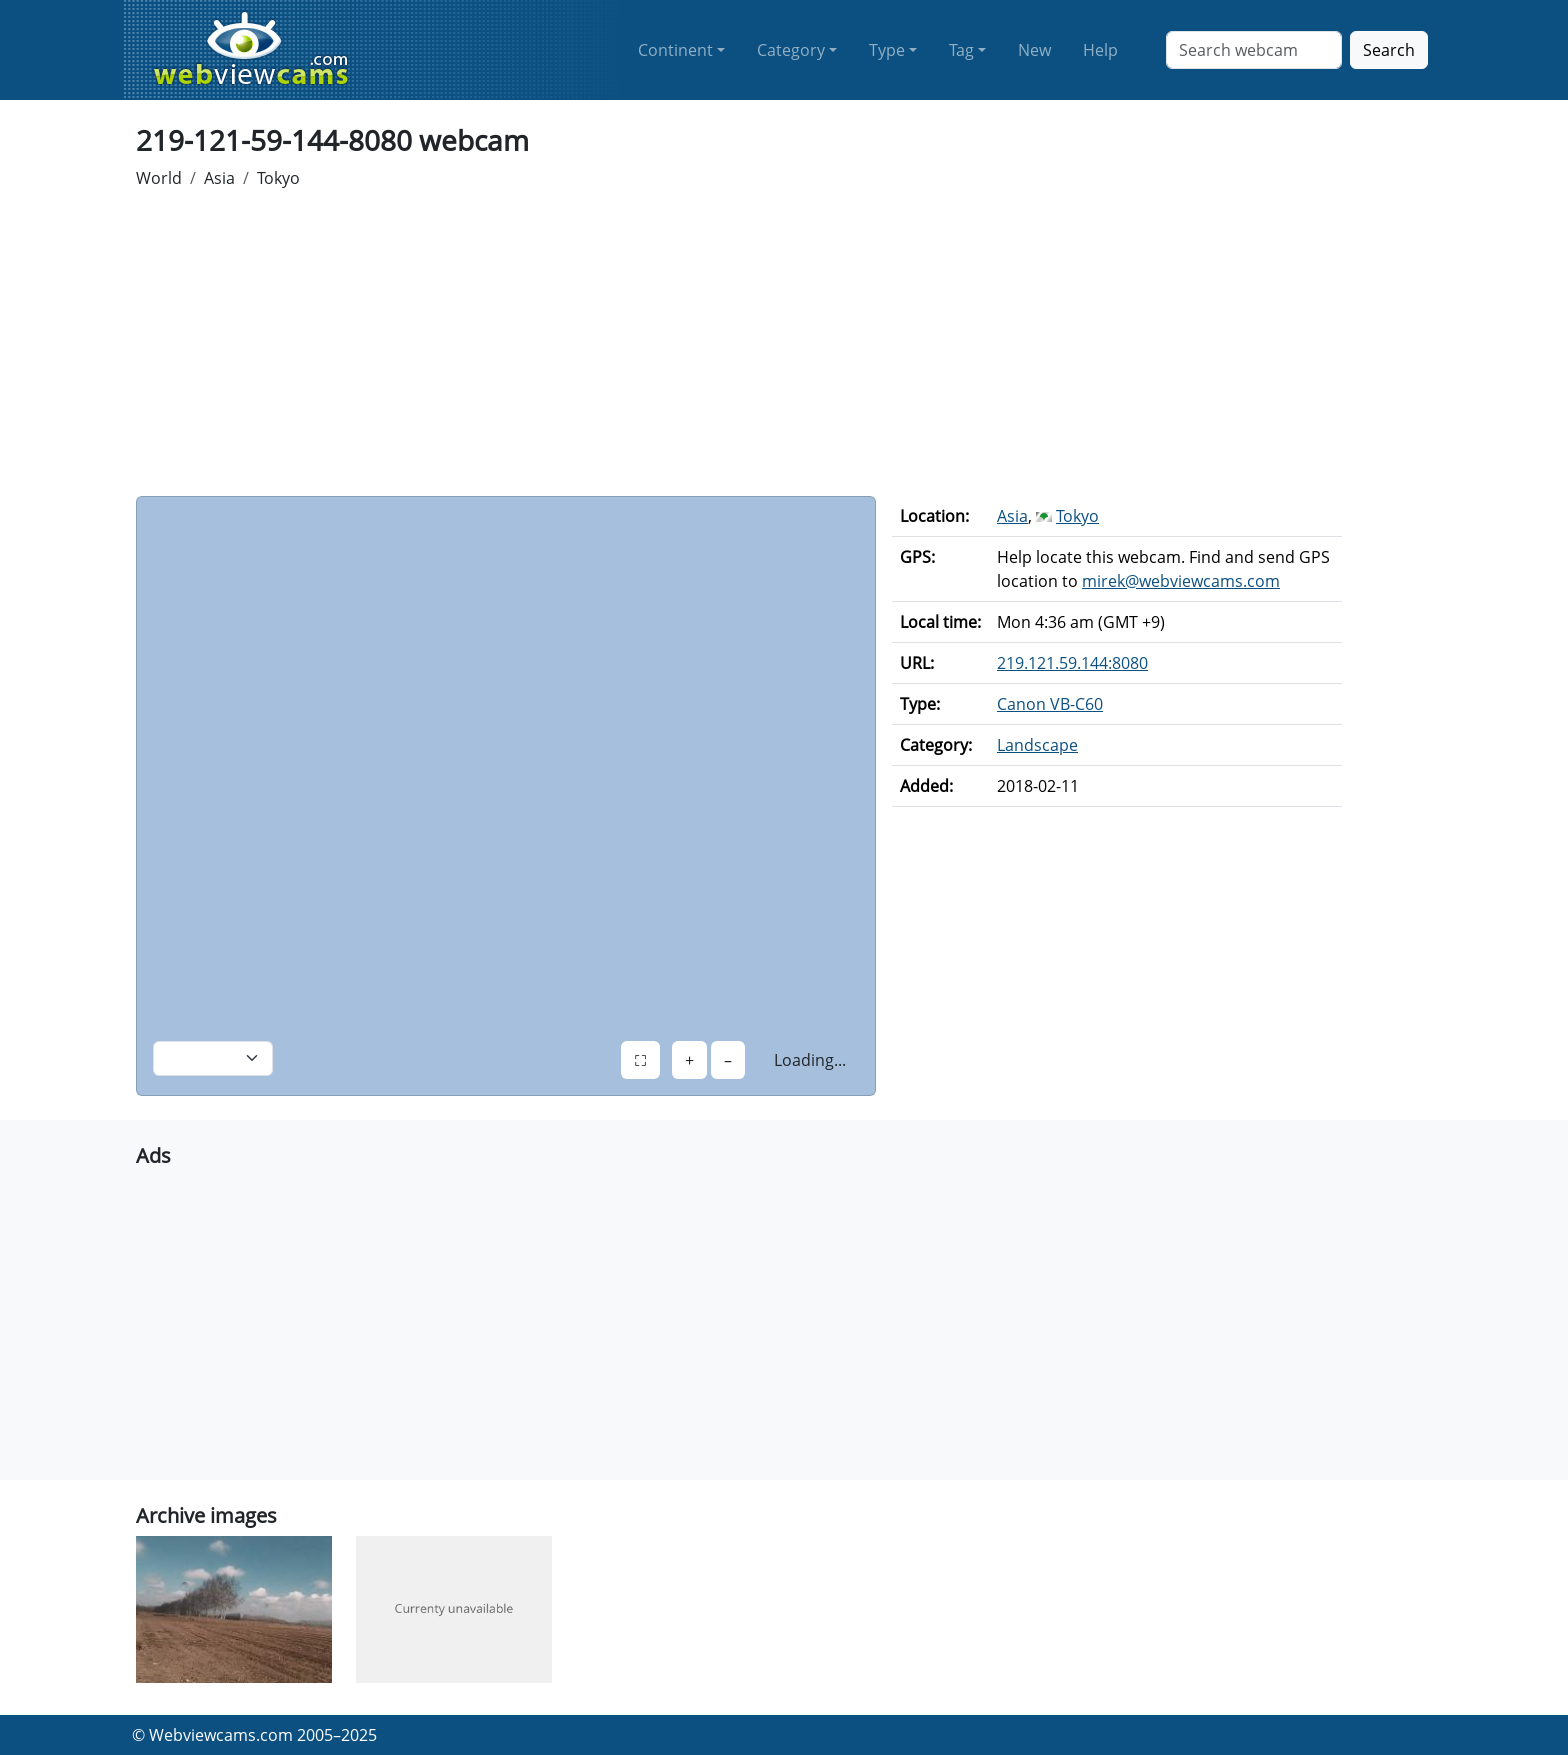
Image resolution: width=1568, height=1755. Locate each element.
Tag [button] (961, 50)
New (1034, 50)
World (159, 178)
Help (1100, 50)
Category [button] (791, 50)
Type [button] (887, 50)
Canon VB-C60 (1050, 704)
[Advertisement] (784, 346)
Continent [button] (675, 50)
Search (1389, 50)
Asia (219, 178)
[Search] (1254, 50)
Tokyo (278, 178)
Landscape (1037, 745)
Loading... (810, 1060)
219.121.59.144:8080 (1072, 663)
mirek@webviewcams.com (1181, 581)
